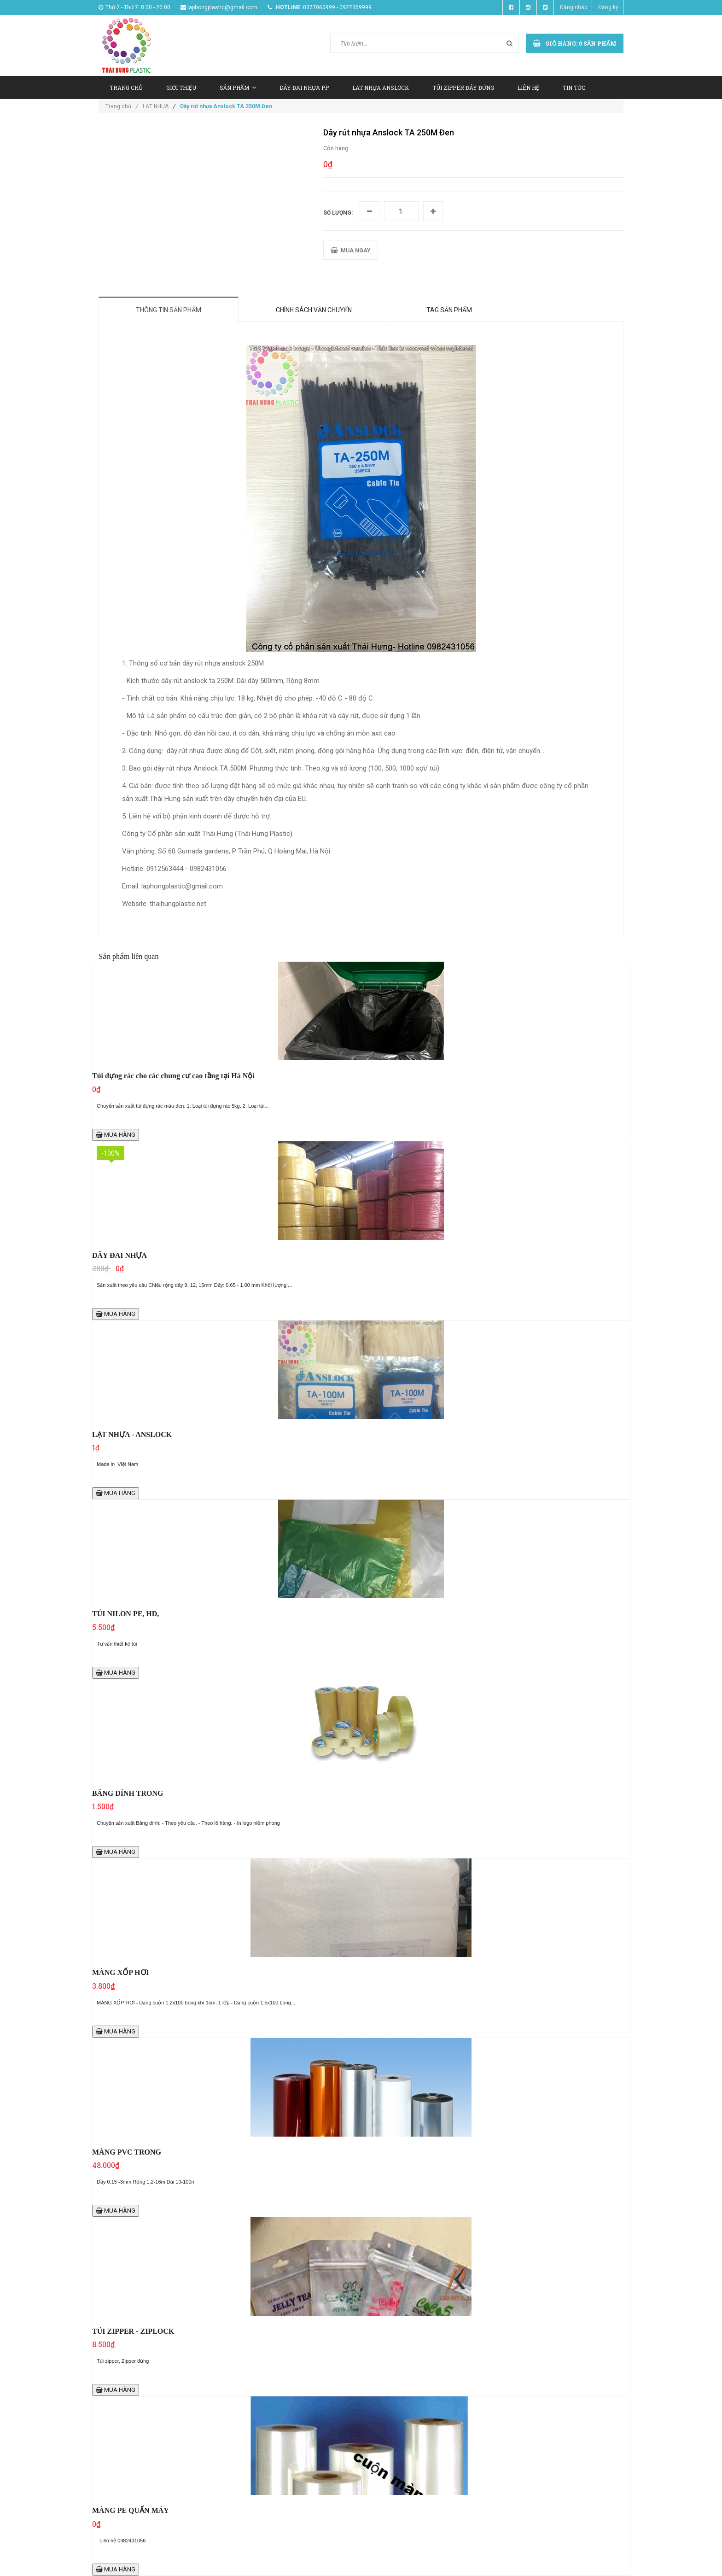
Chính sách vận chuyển (314, 310)
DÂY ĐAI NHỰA (119, 1255)
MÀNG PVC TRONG (126, 2152)
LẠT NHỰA (156, 106)
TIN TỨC (574, 87)
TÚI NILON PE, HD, (125, 1614)
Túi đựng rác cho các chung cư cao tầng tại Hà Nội (173, 1076)
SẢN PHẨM (238, 87)
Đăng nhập (573, 7)
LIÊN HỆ (528, 87)
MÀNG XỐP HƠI (120, 1972)
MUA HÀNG (115, 1134)
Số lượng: (338, 213)
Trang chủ (121, 106)
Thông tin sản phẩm (168, 310)
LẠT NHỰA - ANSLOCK (132, 1434)
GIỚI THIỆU (181, 87)
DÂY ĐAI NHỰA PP (304, 87)
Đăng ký (608, 7)
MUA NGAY (351, 250)
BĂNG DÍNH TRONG (127, 1793)
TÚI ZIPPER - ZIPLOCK (133, 2331)
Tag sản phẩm (449, 310)
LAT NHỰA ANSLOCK (380, 87)
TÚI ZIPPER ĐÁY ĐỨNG (463, 87)
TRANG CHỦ (126, 87)
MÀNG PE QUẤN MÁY (130, 2510)
